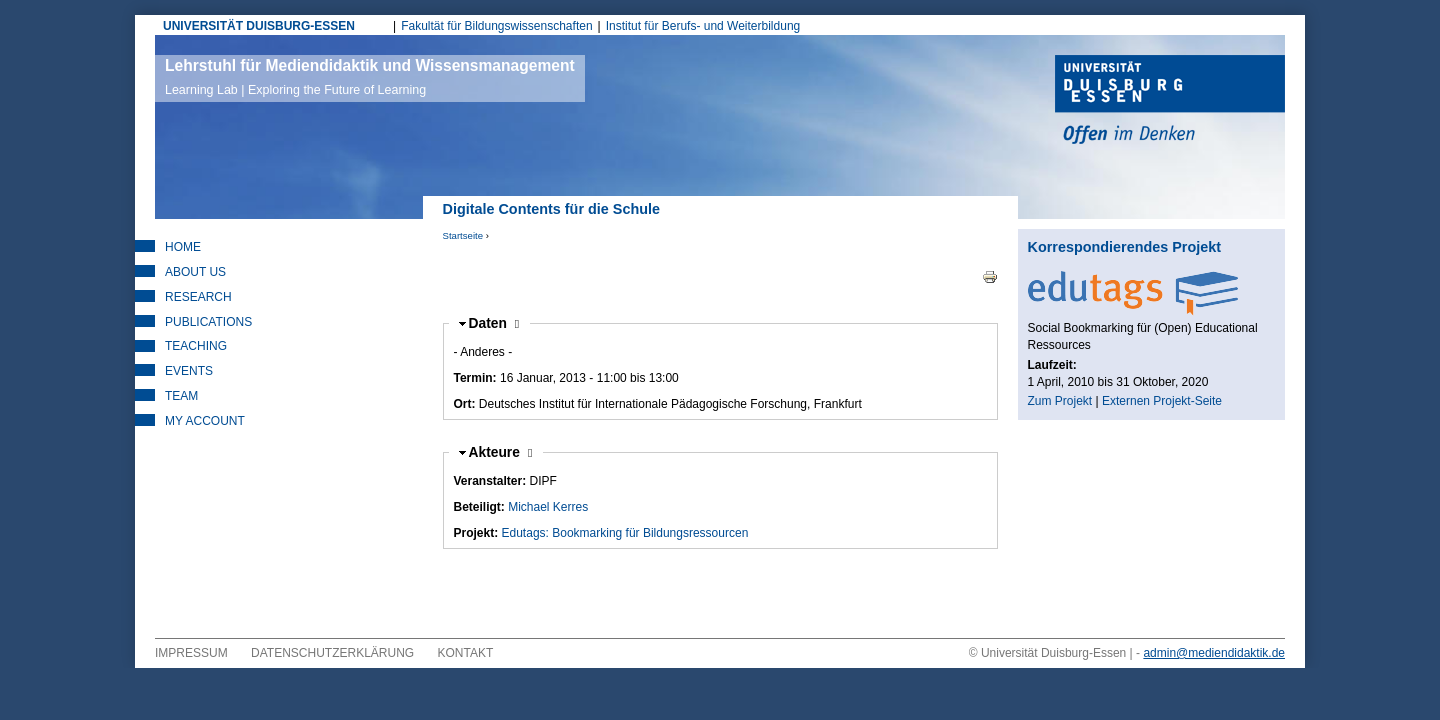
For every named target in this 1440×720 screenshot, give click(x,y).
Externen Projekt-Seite (1162, 401)
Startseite (463, 235)
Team (181, 396)
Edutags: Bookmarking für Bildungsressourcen (625, 533)
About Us (195, 272)
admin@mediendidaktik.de (1214, 653)
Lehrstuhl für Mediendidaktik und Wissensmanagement (370, 77)
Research (198, 297)
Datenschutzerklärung (332, 653)
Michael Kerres (548, 507)
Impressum (191, 653)
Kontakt (466, 653)
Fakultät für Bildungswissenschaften (496, 26)
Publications (208, 322)
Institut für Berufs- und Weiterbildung (703, 26)
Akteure (501, 452)
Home (183, 247)
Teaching (196, 346)
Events (189, 371)
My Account (205, 421)
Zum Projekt (1060, 401)
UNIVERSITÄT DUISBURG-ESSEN (259, 26)
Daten (494, 323)
